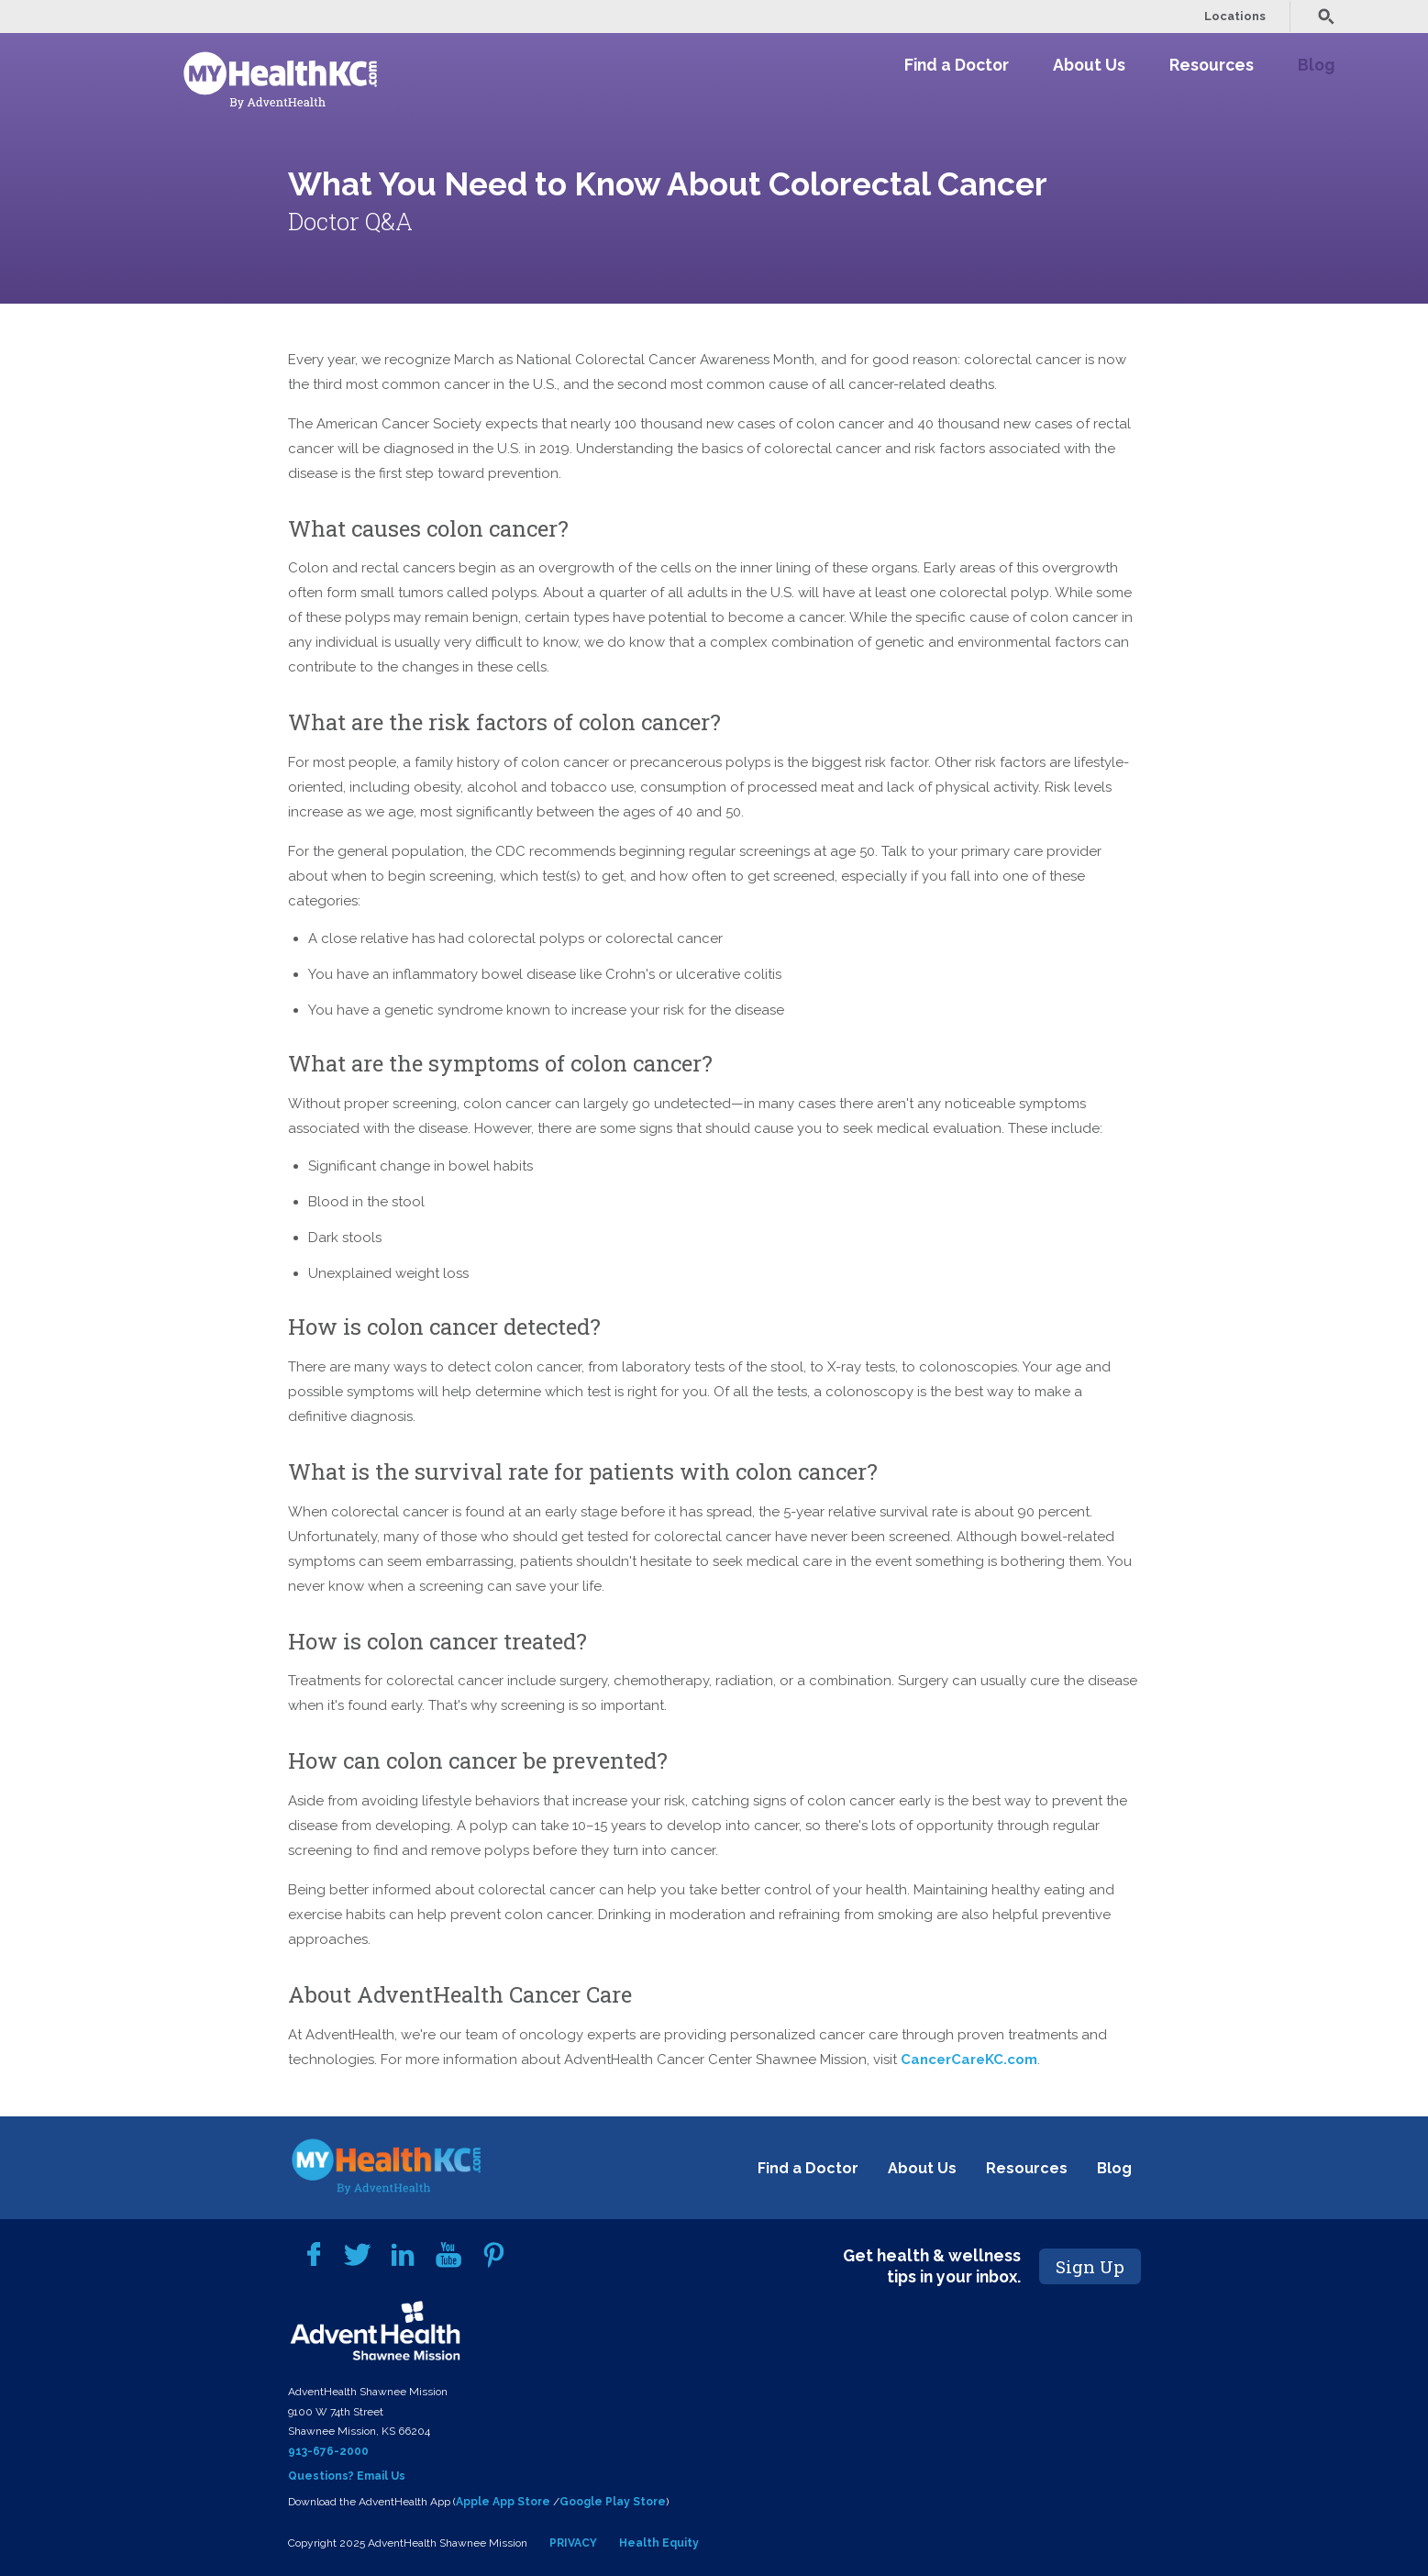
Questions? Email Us (346, 2476)
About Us (1089, 64)
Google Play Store (612, 2501)
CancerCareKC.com (969, 2059)
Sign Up (1090, 2266)
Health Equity (659, 2543)
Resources (1211, 64)
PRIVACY (573, 2543)
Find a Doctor (956, 64)
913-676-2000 (328, 2451)
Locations (1235, 16)
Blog (1316, 64)
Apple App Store (503, 2501)
